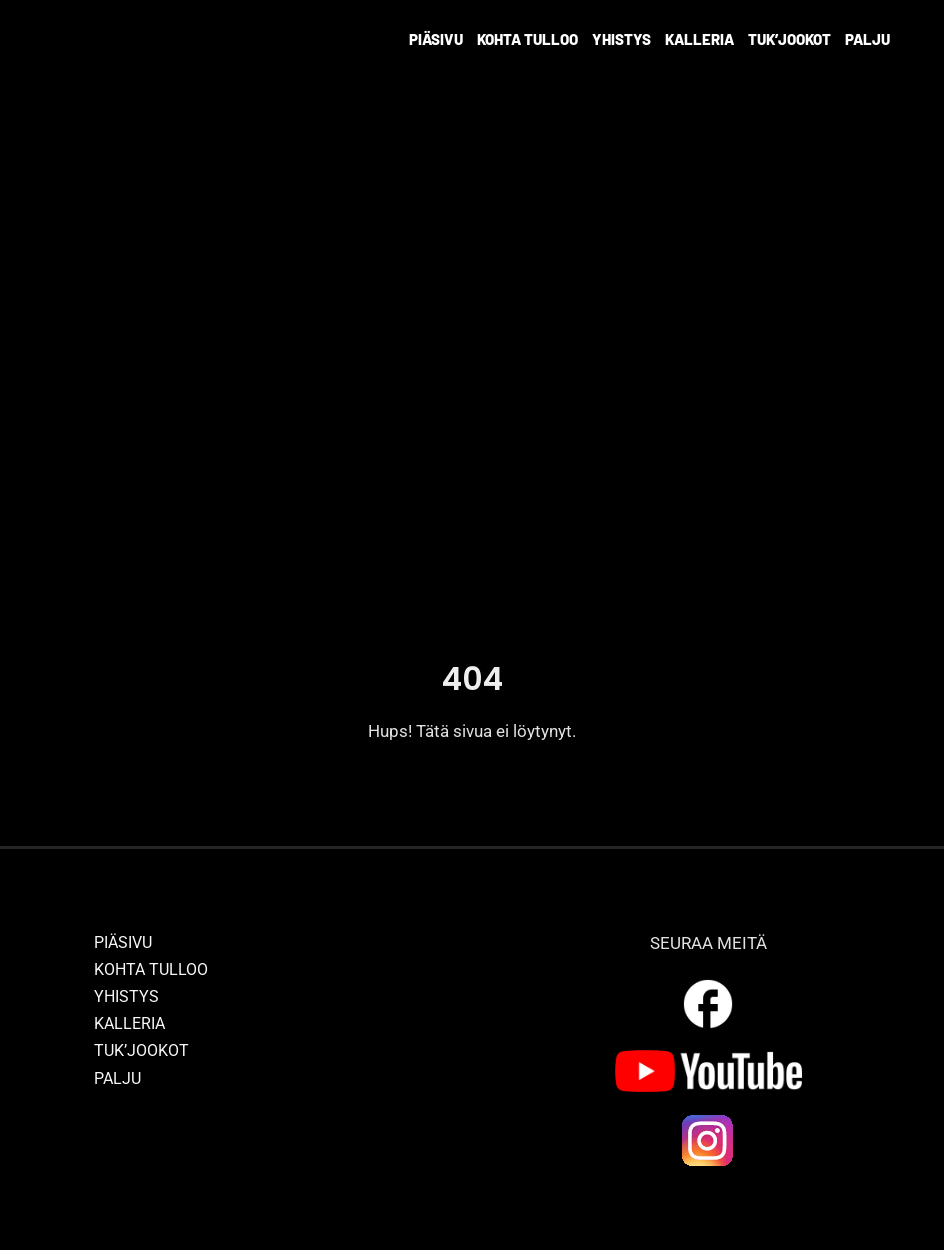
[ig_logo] (708, 1120)
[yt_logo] (708, 1058)
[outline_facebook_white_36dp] (708, 983)
